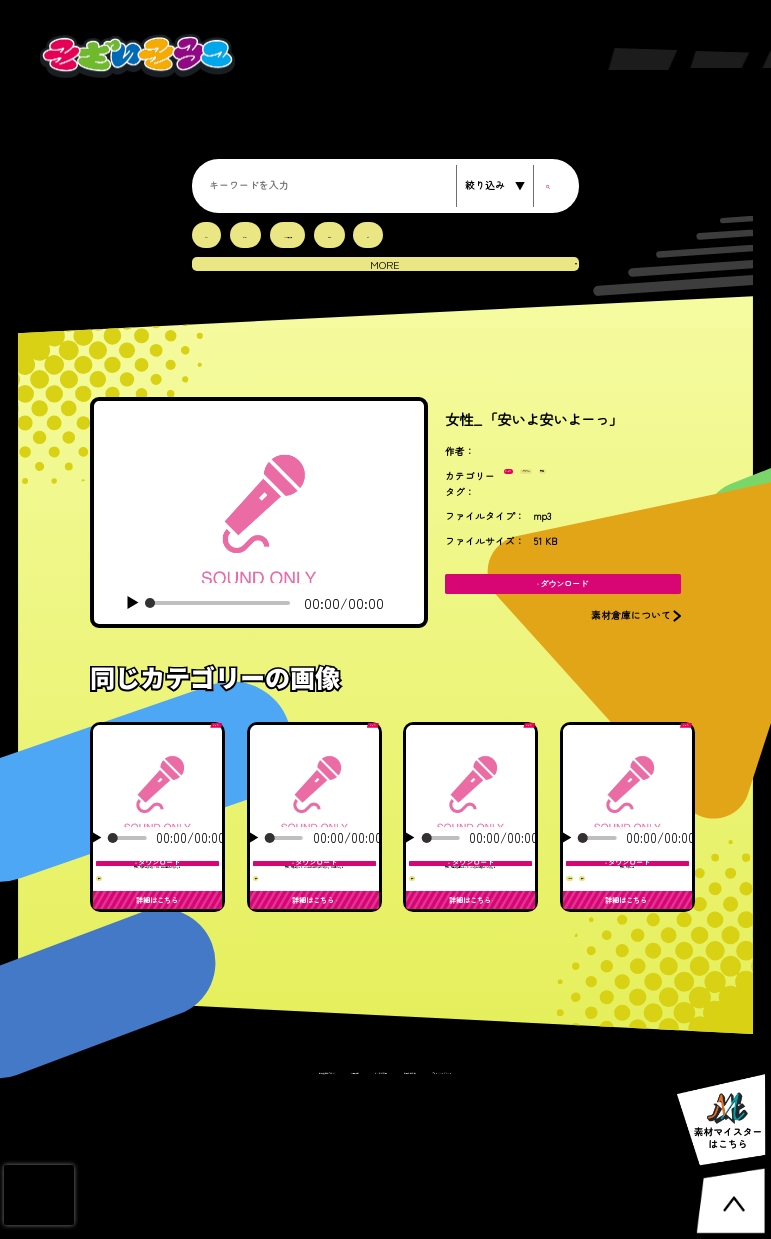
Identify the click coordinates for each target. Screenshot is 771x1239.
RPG (375, 234)
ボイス (527, 489)
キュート (588, 965)
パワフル (586, 489)
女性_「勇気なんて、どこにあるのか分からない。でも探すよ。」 (314, 932)
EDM (257, 234)
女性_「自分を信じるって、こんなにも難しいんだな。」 (470, 932)
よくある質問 (369, 1215)
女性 (640, 489)
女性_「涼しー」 (627, 916)
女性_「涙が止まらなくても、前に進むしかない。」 (157, 932)
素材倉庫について (249, 1215)
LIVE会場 (317, 234)
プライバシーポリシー (514, 1215)
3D (209, 234)
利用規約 (313, 1215)
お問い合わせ (434, 1215)
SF (423, 234)
